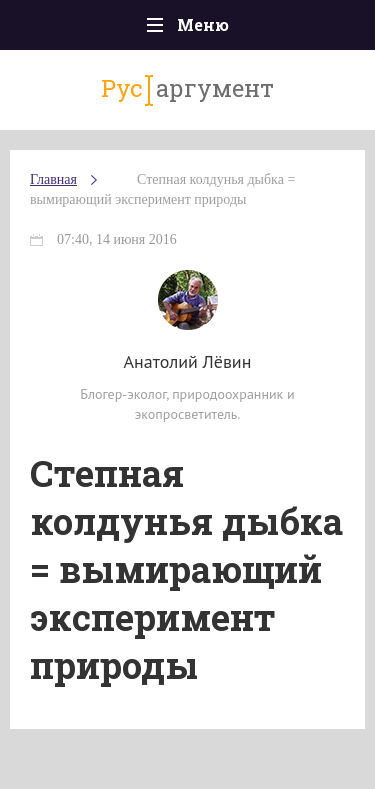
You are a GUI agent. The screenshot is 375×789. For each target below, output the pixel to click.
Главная (53, 179)
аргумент (187, 89)
